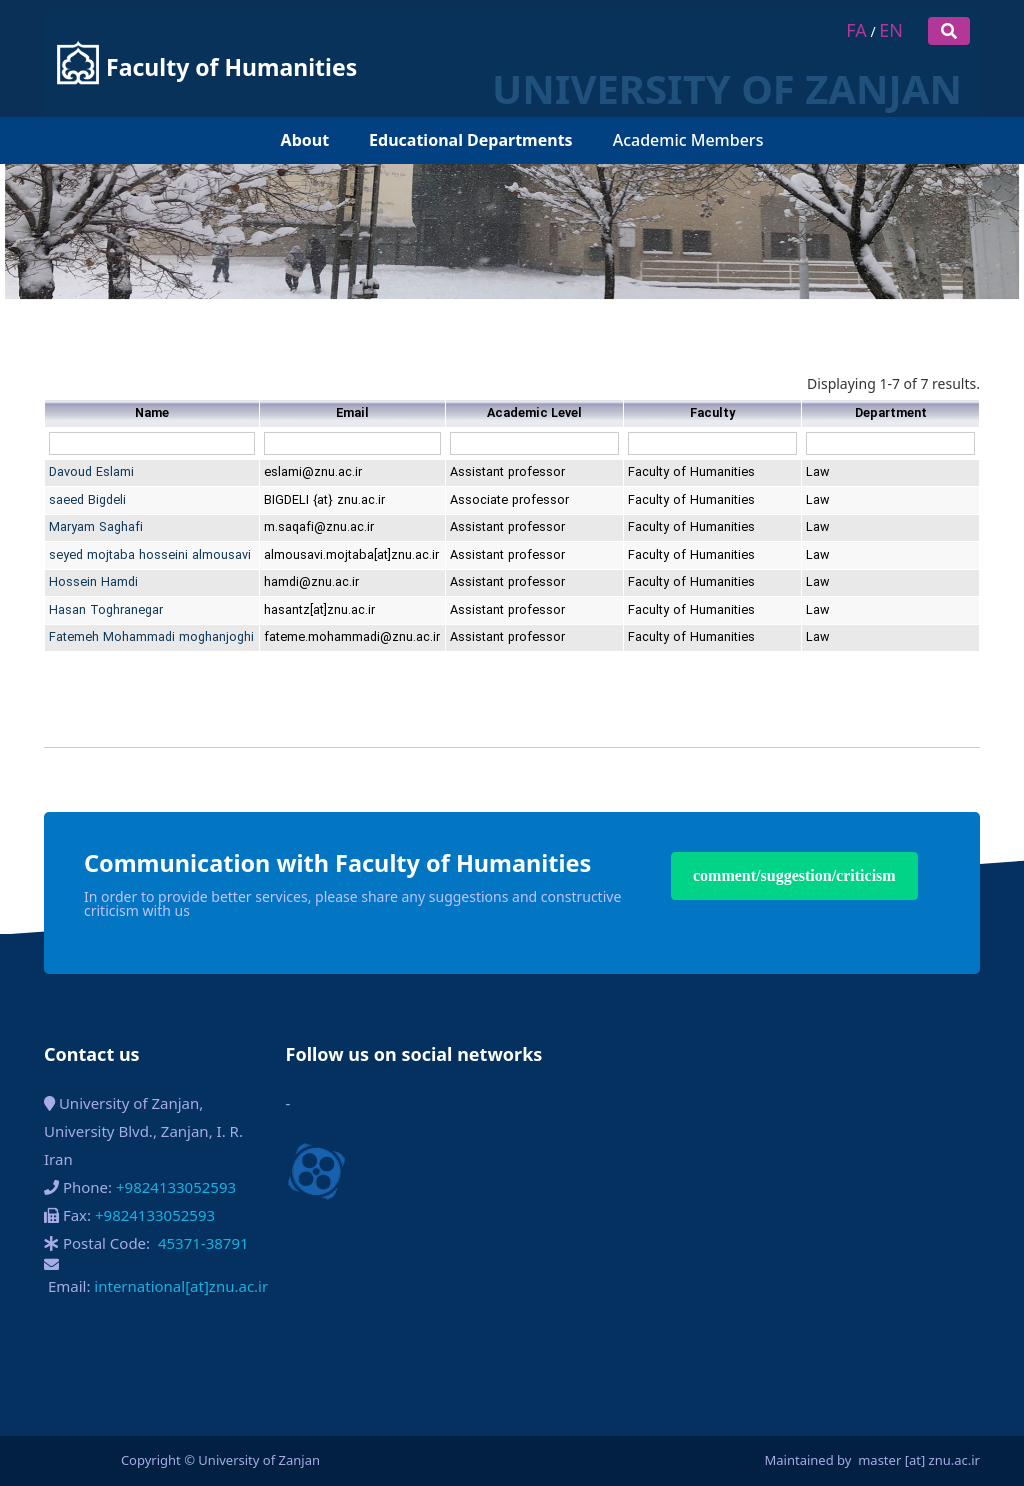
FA (856, 30)
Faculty (712, 413)
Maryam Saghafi (96, 527)
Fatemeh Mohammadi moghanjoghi (151, 637)
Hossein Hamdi (93, 582)
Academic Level (534, 413)
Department (891, 413)
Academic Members (688, 93)
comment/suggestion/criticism (794, 875)
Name (152, 413)
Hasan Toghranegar (106, 610)
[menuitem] (251, 93)
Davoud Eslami (91, 472)
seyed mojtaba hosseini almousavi (150, 555)
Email (352, 413)
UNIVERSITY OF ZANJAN (583, 41)
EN (891, 30)
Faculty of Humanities (231, 44)
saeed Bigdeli (87, 500)
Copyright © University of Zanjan (220, 1460)
